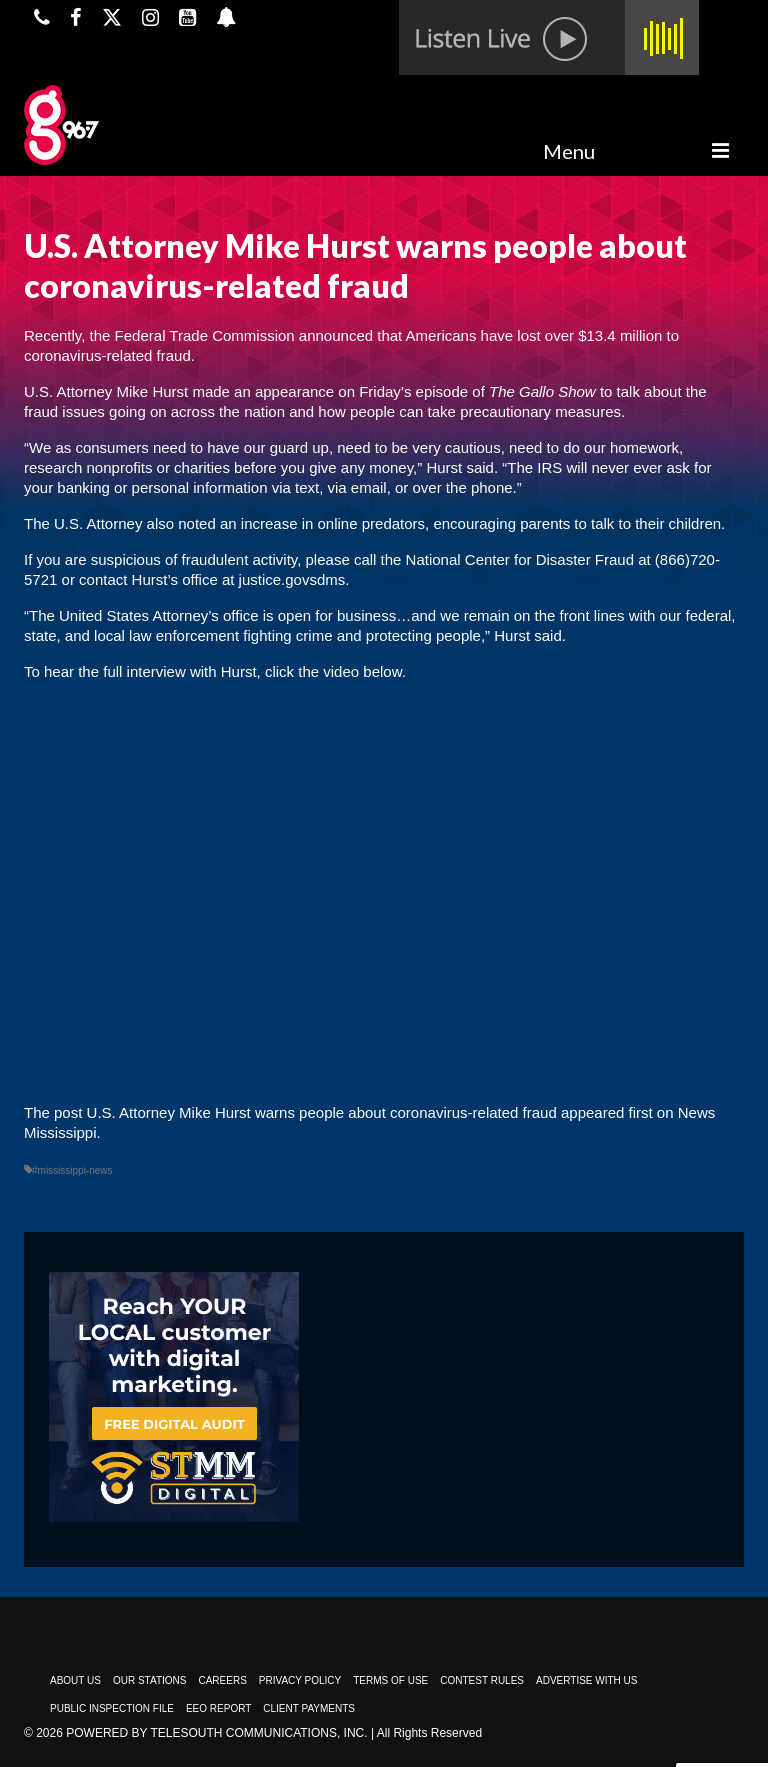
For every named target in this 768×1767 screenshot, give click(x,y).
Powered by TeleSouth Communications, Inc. (216, 1733)
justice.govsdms (292, 579)
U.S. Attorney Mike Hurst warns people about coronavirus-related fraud (322, 1112)
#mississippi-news (72, 1170)
